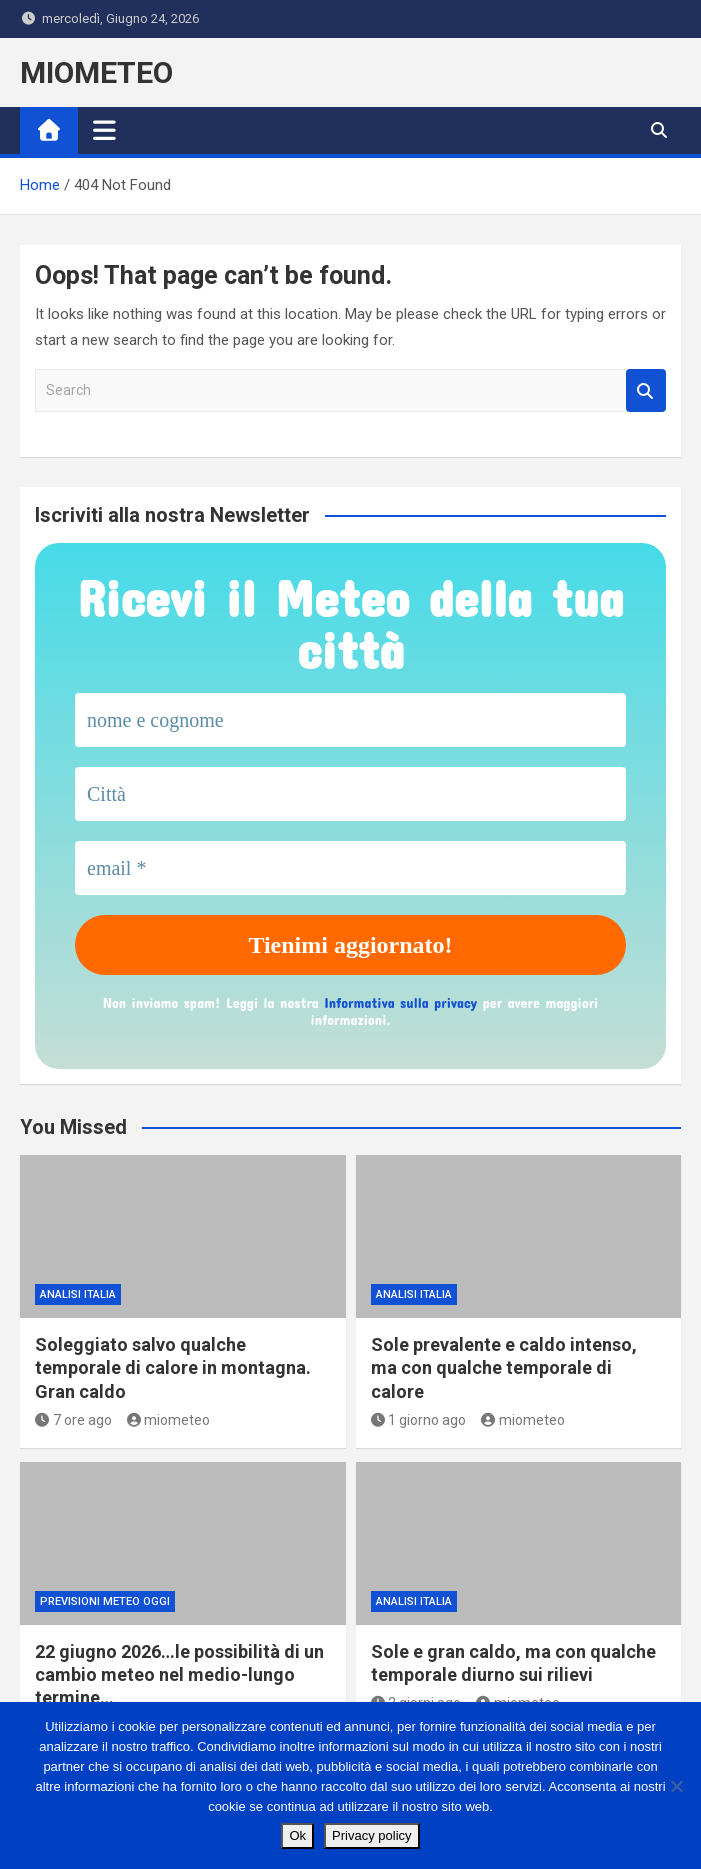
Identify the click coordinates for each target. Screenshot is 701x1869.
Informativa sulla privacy (400, 1002)
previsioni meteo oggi (105, 1601)
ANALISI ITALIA (78, 1294)
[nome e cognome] (350, 720)
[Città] (350, 794)
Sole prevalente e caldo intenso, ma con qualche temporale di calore (504, 1368)
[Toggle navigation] (104, 130)
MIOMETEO (96, 72)
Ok (297, 1835)
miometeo (169, 1420)
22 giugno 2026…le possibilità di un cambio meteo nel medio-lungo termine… (179, 1675)
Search (646, 390)
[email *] (350, 868)
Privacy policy (371, 1835)
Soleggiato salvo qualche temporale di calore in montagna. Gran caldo (173, 1368)
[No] (676, 1786)
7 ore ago (73, 1420)
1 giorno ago (419, 1420)
